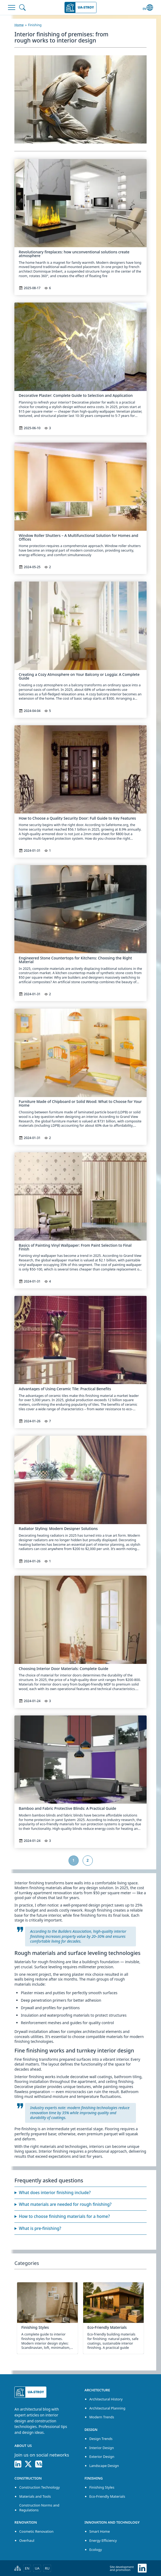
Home (19, 25)
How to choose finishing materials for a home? (64, 2216)
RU (47, 2568)
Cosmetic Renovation (36, 2531)
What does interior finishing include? (55, 2192)
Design (90, 2429)
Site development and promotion (122, 2568)
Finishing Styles (101, 2487)
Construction (28, 2478)
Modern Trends (101, 2417)
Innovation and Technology (112, 2522)
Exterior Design (101, 2456)
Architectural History (106, 2399)
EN (27, 2568)
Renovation (25, 2522)
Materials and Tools (35, 2496)
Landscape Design (104, 2465)
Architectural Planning (107, 2408)
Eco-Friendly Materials (107, 2496)
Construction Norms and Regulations (39, 2507)
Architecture (97, 2390)
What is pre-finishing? (40, 2228)
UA (37, 2568)
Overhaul (26, 2540)
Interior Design (101, 2447)
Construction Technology (39, 2487)
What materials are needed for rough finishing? (65, 2204)
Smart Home (99, 2531)
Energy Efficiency (103, 2540)
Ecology (95, 2549)
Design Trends (100, 2438)
